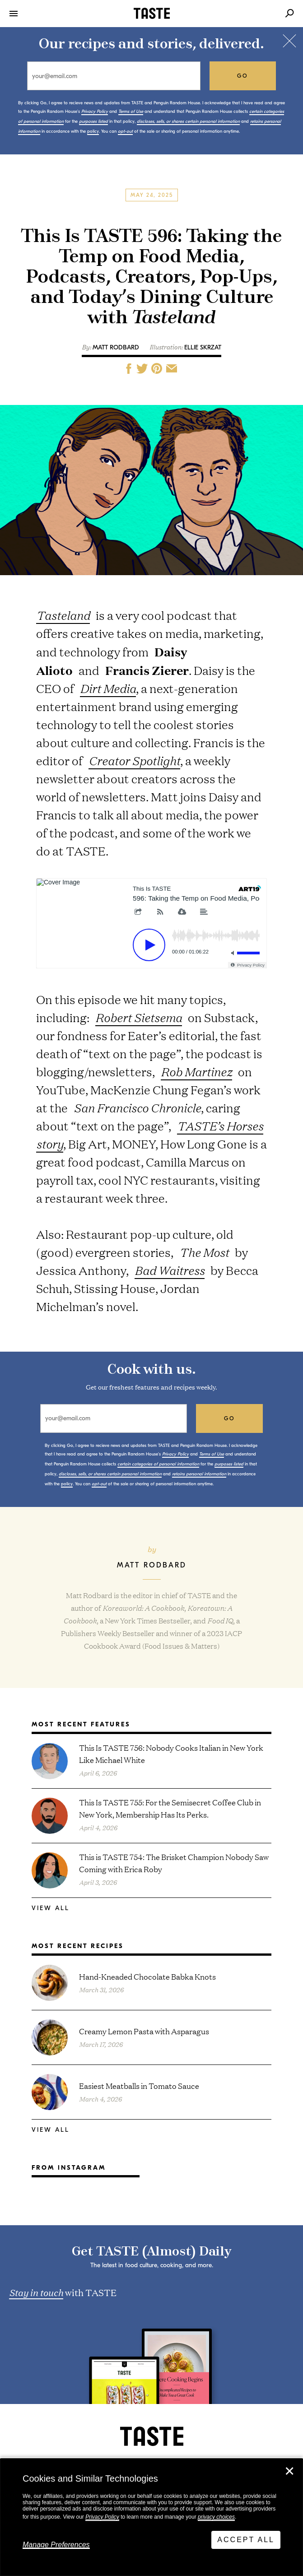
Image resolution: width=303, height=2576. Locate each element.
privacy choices (216, 2517)
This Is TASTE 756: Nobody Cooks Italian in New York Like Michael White (171, 1753)
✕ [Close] (289, 2471)
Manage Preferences (56, 2544)
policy (93, 131)
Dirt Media (108, 688)
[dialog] (151, 2517)
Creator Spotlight (134, 760)
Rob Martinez (196, 1071)
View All (51, 1908)
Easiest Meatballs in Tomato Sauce (139, 2085)
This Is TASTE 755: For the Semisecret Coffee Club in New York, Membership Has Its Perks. (170, 1808)
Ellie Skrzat (202, 347)
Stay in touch (36, 2292)
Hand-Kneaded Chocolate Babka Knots (147, 1976)
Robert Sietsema (138, 1017)
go (242, 76)
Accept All (246, 2539)
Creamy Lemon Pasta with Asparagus (144, 2031)
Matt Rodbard (116, 347)
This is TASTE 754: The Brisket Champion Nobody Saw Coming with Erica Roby (174, 1862)
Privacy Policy (102, 2517)
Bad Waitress (170, 1270)
